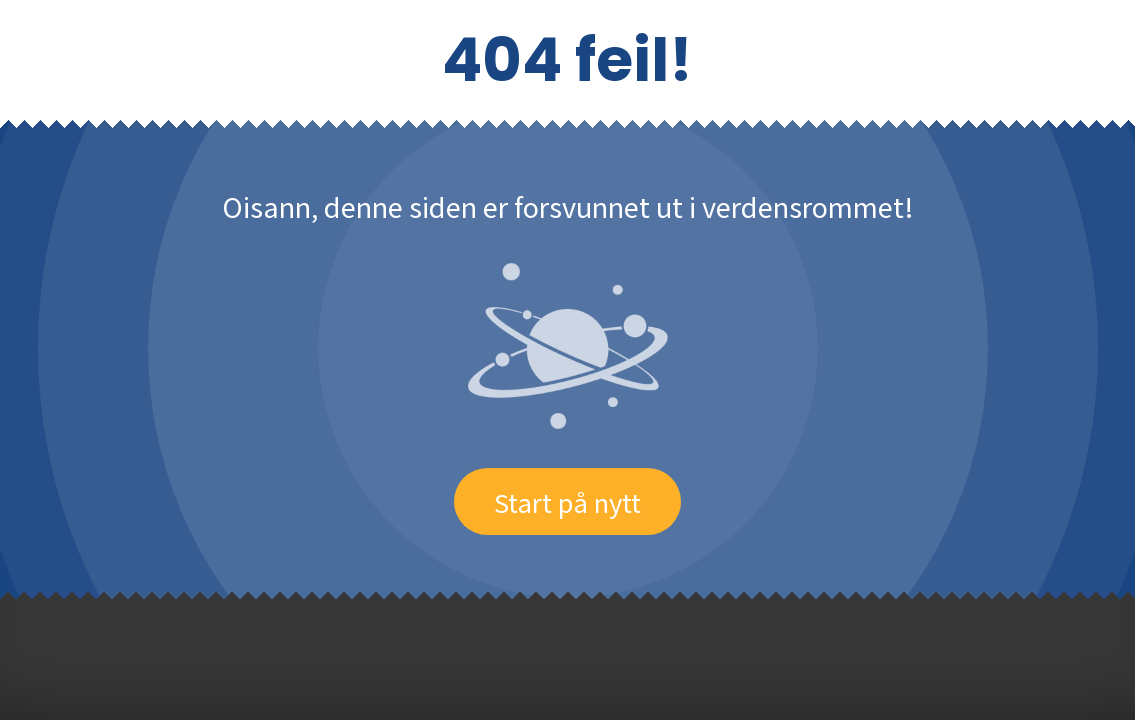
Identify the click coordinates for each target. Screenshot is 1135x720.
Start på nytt (567, 501)
